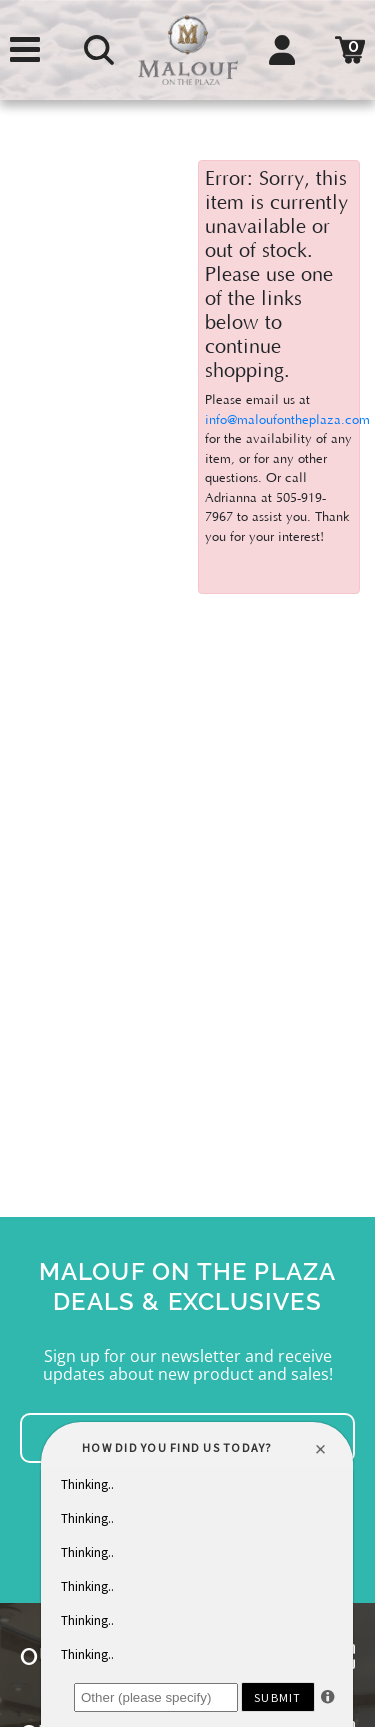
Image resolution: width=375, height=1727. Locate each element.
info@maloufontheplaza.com (287, 420)
